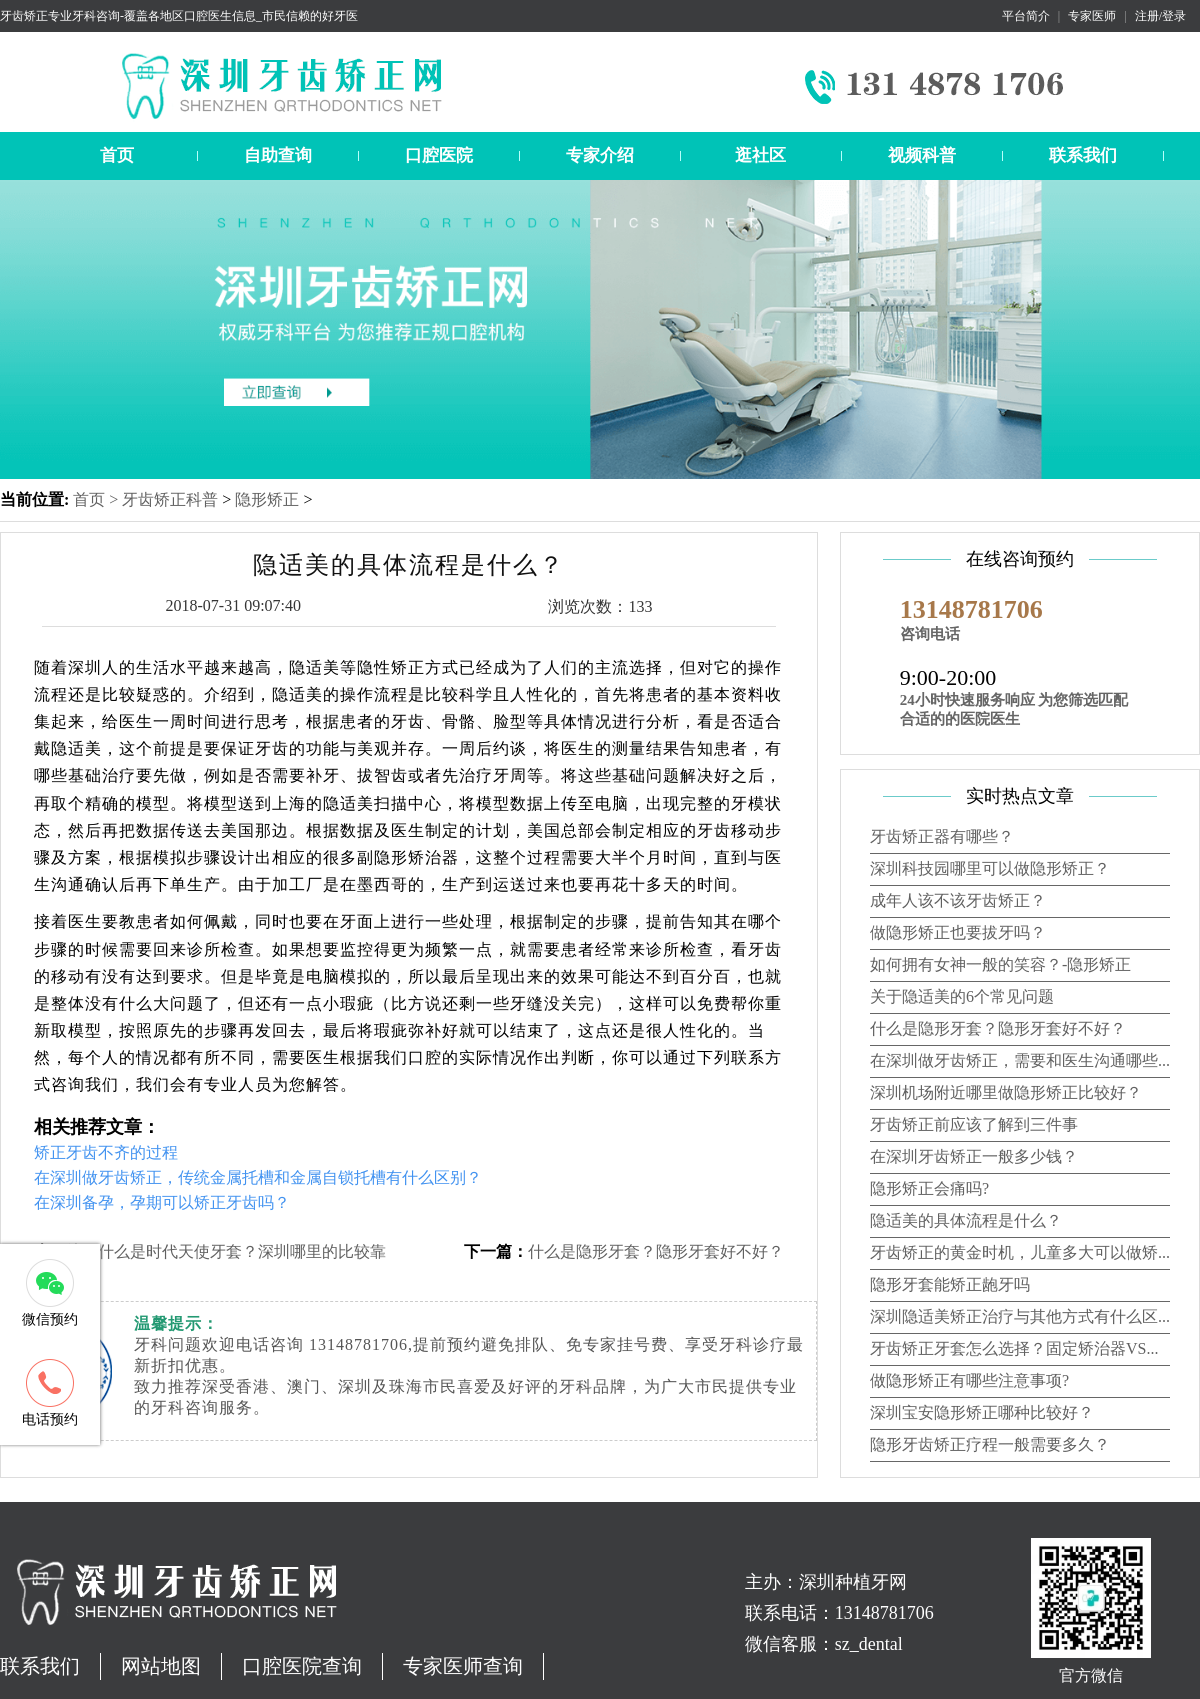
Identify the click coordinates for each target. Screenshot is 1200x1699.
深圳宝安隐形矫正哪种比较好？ (982, 1412)
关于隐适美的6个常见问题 (962, 996)
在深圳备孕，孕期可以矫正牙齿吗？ (162, 1202)
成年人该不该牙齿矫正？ (958, 900)
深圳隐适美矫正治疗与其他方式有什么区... (1020, 1316)
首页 (117, 155)
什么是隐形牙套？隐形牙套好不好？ (656, 1251)
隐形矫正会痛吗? (929, 1188)
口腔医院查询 (302, 1666)
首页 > (97, 499)
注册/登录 (1160, 16)
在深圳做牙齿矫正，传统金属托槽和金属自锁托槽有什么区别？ (258, 1177)
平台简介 (1026, 16)
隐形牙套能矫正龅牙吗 (950, 1284)
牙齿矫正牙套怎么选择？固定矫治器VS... (1014, 1348)
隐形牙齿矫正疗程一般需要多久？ (990, 1444)
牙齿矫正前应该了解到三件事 (974, 1124)
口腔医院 (439, 155)
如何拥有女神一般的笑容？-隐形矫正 (1000, 964)
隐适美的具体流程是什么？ (966, 1220)
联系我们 (1083, 155)
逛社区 (760, 155)
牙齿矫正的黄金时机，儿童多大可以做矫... (1020, 1252)
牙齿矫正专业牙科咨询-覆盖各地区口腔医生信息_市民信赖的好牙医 (179, 16)
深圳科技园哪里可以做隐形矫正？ (990, 868)
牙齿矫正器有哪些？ (942, 836)
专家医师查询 (463, 1666)
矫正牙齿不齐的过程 (106, 1152)
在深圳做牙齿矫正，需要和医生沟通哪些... (1020, 1060)
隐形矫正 (267, 499)
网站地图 (161, 1666)
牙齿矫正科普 (170, 499)
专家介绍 (600, 155)
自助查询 (278, 155)
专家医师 (1092, 16)
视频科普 (922, 155)
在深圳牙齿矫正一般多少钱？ (974, 1156)
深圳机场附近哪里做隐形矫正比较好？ (1006, 1092)
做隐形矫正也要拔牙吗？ (958, 932)
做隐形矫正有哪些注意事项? (969, 1380)
